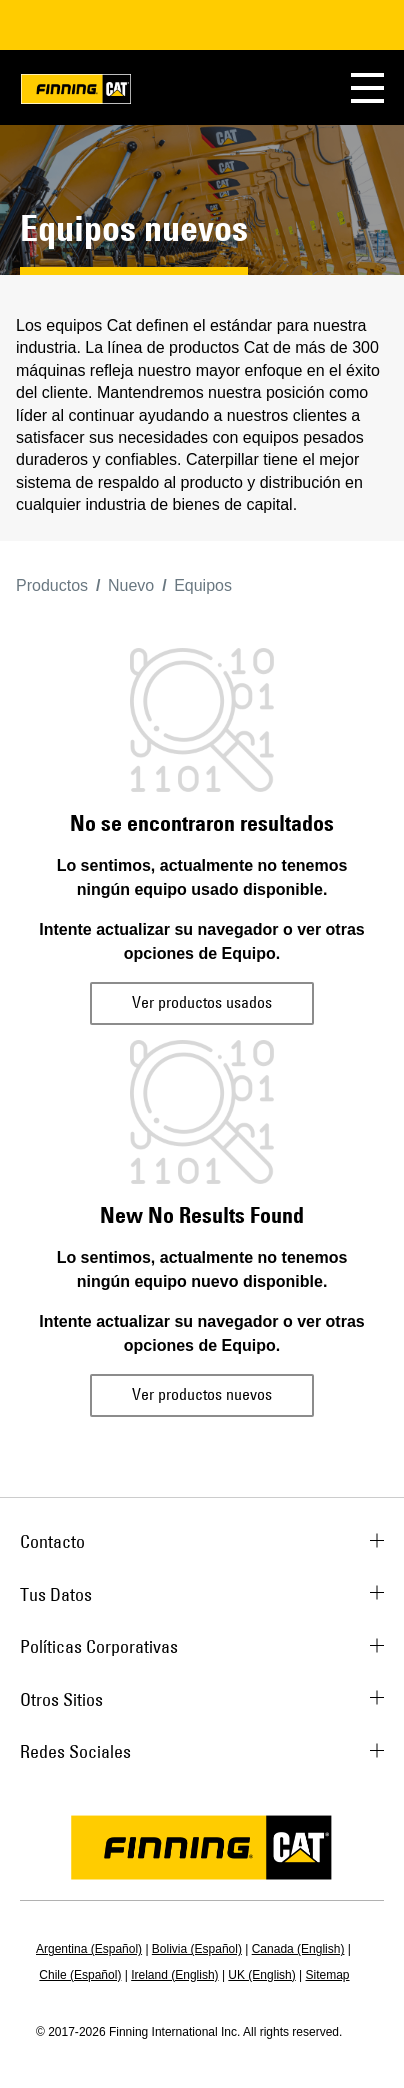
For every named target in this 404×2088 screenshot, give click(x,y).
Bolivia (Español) (197, 1949)
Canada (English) (298, 1949)
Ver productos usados (202, 1002)
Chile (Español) (80, 1975)
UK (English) (261, 1975)
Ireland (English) (174, 1975)
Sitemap (328, 1975)
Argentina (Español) (89, 1949)
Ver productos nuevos (202, 1394)
